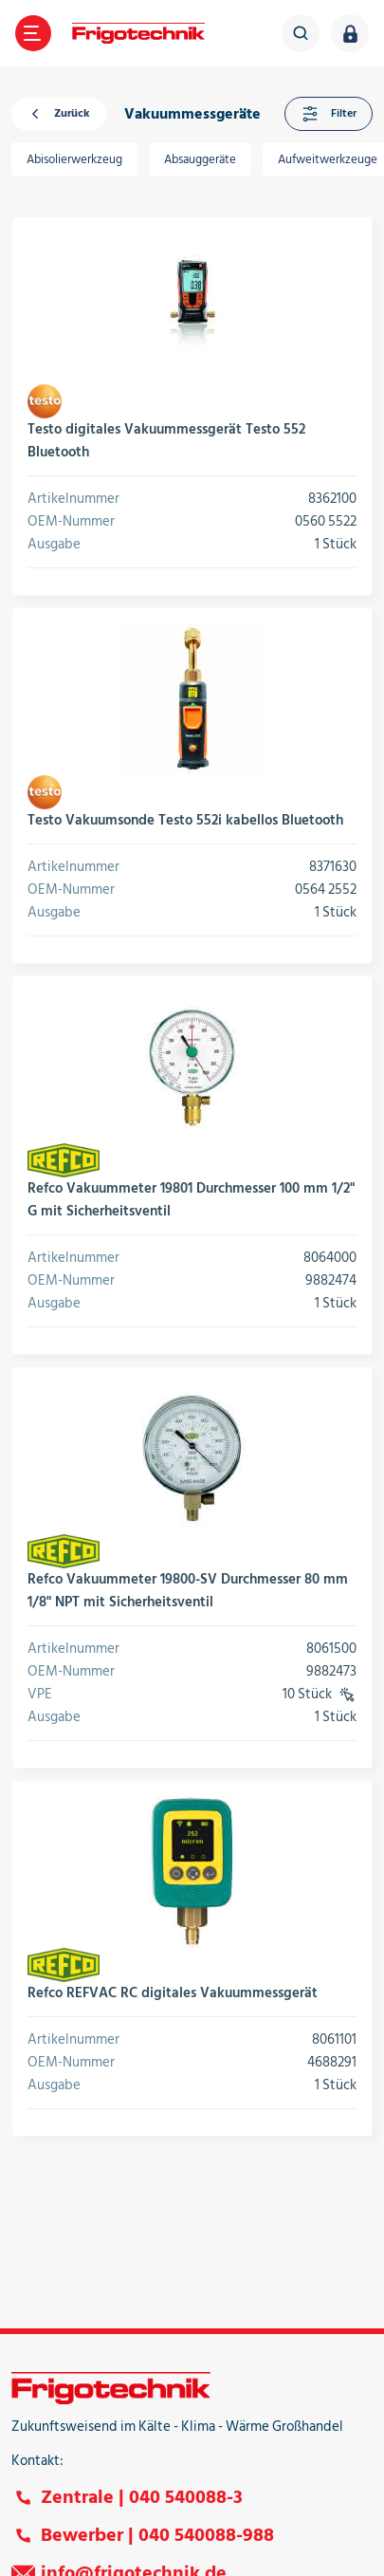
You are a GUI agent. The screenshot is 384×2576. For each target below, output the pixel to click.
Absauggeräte (200, 159)
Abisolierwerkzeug (74, 159)
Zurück (58, 113)
